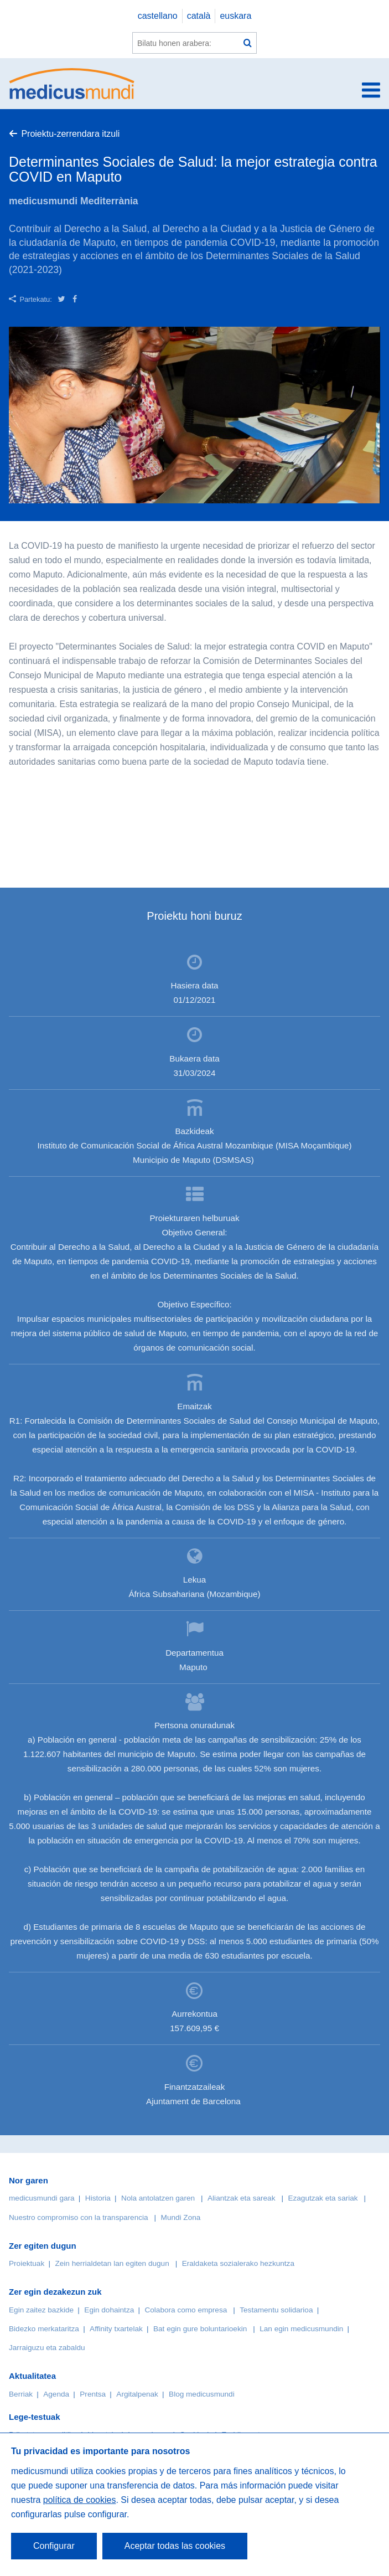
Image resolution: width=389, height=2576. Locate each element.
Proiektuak (26, 2263)
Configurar (54, 2546)
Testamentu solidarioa (276, 2310)
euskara (235, 15)
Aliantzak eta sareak (241, 2198)
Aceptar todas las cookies (175, 2546)
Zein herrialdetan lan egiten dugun (112, 2263)
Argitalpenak (137, 2394)
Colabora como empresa (185, 2310)
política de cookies (79, 2500)
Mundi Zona (181, 2217)
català (199, 15)
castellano (158, 15)
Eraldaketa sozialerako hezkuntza (238, 2263)
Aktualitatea (32, 2376)
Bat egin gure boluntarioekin (200, 2329)
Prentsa (93, 2394)
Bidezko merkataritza (44, 2329)
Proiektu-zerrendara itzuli (70, 133)
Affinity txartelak (116, 2329)
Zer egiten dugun (42, 2245)
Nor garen (28, 2180)
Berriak (21, 2394)
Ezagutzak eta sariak (322, 2198)
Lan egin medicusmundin (301, 2329)
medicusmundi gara (42, 2198)
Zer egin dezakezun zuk (55, 2291)
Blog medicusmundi (202, 2394)
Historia (98, 2198)
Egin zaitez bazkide (41, 2310)
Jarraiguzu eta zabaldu (47, 2347)
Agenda (56, 2394)
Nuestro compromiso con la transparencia (78, 2217)
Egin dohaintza (109, 2310)
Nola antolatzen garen (158, 2198)
